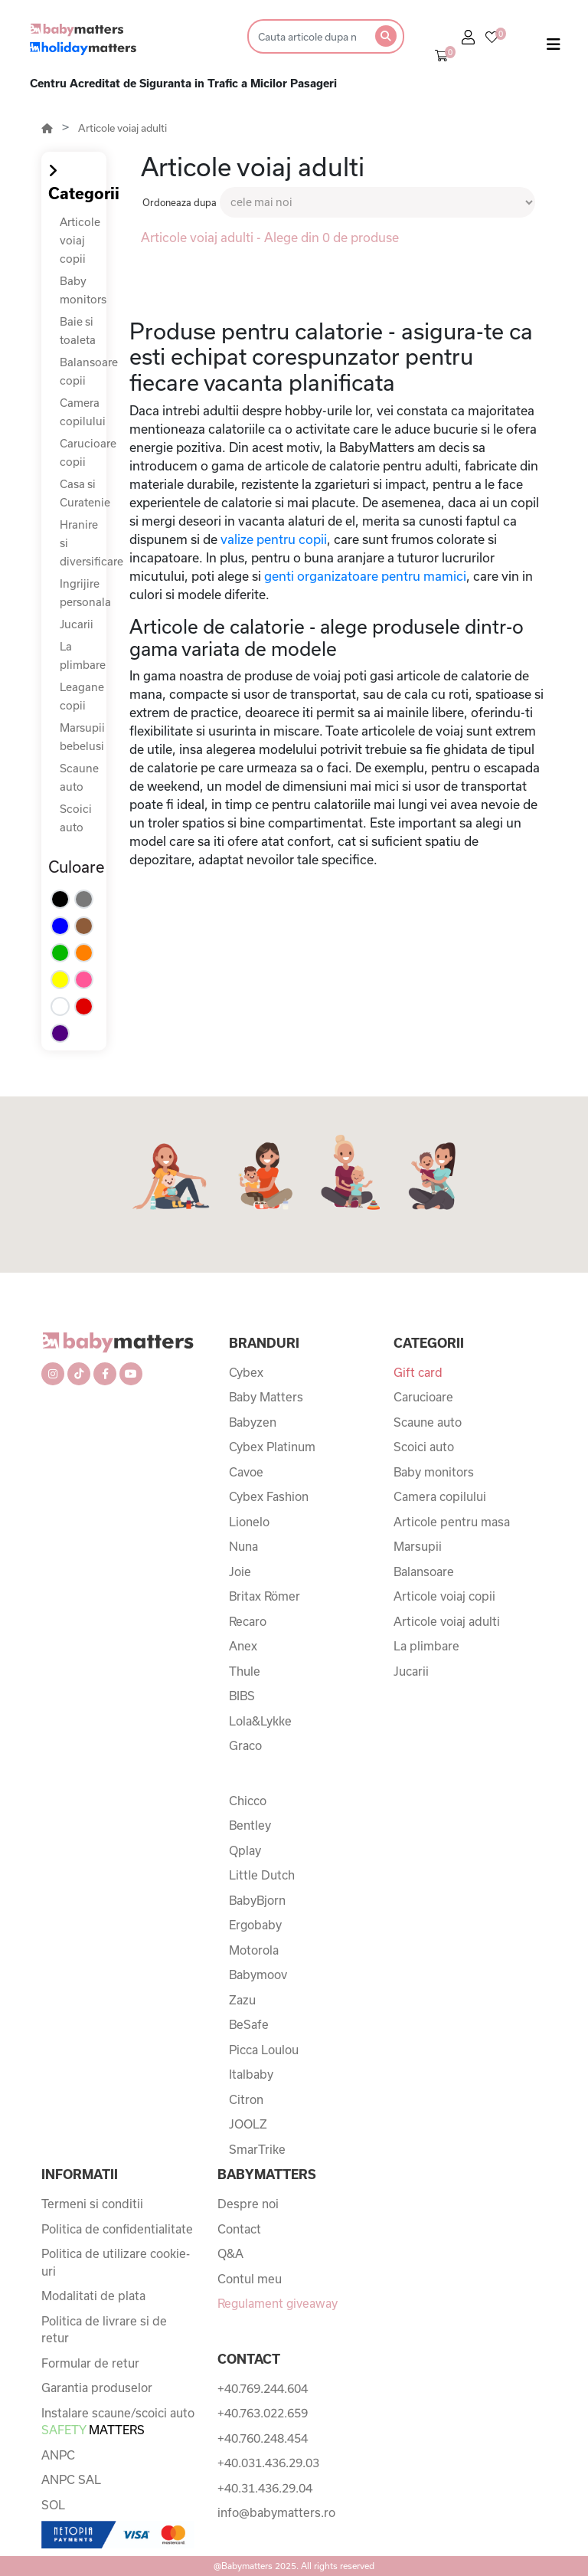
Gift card (418, 1372)
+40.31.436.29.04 (264, 2488)
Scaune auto (428, 1422)
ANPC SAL (71, 2479)
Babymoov (258, 1974)
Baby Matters (266, 1397)
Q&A (230, 2253)
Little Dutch (262, 1875)
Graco (245, 1745)
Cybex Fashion (269, 1496)
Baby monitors (434, 1472)
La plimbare (426, 1646)
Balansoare (424, 1571)
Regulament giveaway (277, 2303)
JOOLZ (248, 2124)
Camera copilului (440, 1496)
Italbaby (251, 2074)
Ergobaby (255, 1925)
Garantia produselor (96, 2387)
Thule (244, 1671)
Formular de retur (90, 2363)
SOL (53, 2505)
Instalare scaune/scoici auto (117, 2421)
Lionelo (249, 1522)
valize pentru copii (273, 539)
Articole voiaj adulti (122, 128)
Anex (243, 1646)
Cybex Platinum (272, 1447)
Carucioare (423, 1397)
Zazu (242, 2000)
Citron (246, 2099)
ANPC (58, 2455)
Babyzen (252, 1422)
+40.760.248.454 (262, 2438)
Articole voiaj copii (80, 240)
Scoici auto (424, 1447)
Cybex (246, 1372)
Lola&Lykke (260, 1721)
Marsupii (418, 1546)
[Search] (306, 36)
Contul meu (249, 2279)
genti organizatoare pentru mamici (365, 576)
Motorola (254, 1950)
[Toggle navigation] (553, 47)
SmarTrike (257, 2149)
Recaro (247, 1621)
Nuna (243, 1546)
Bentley (250, 1825)
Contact (239, 2229)
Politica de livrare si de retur (104, 2329)
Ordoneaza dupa (179, 202)
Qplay (245, 1850)
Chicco (247, 1800)
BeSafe (249, 2024)
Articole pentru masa (452, 1522)
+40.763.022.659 (262, 2413)
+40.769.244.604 (262, 2388)
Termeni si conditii (92, 2204)
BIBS (242, 1696)
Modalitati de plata (93, 2295)
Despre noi (248, 2204)
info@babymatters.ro (276, 2512)
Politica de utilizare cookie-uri (115, 2262)
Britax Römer (264, 1596)
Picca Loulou (264, 2050)
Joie (240, 1571)
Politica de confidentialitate (117, 2229)
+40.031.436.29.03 (268, 2462)
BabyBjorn (257, 1900)
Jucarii (76, 624)
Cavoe (246, 1472)
